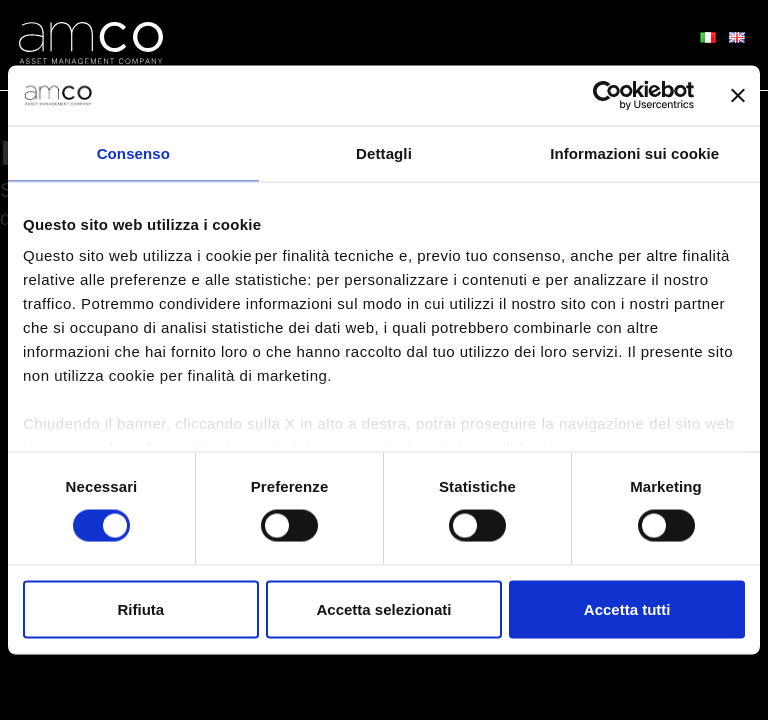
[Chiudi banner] (738, 95)
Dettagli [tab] (384, 152)
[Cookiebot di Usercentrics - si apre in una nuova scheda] (606, 95)
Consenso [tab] (133, 152)
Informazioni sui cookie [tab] (634, 152)
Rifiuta (140, 609)
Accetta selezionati (383, 609)
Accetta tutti (627, 609)
